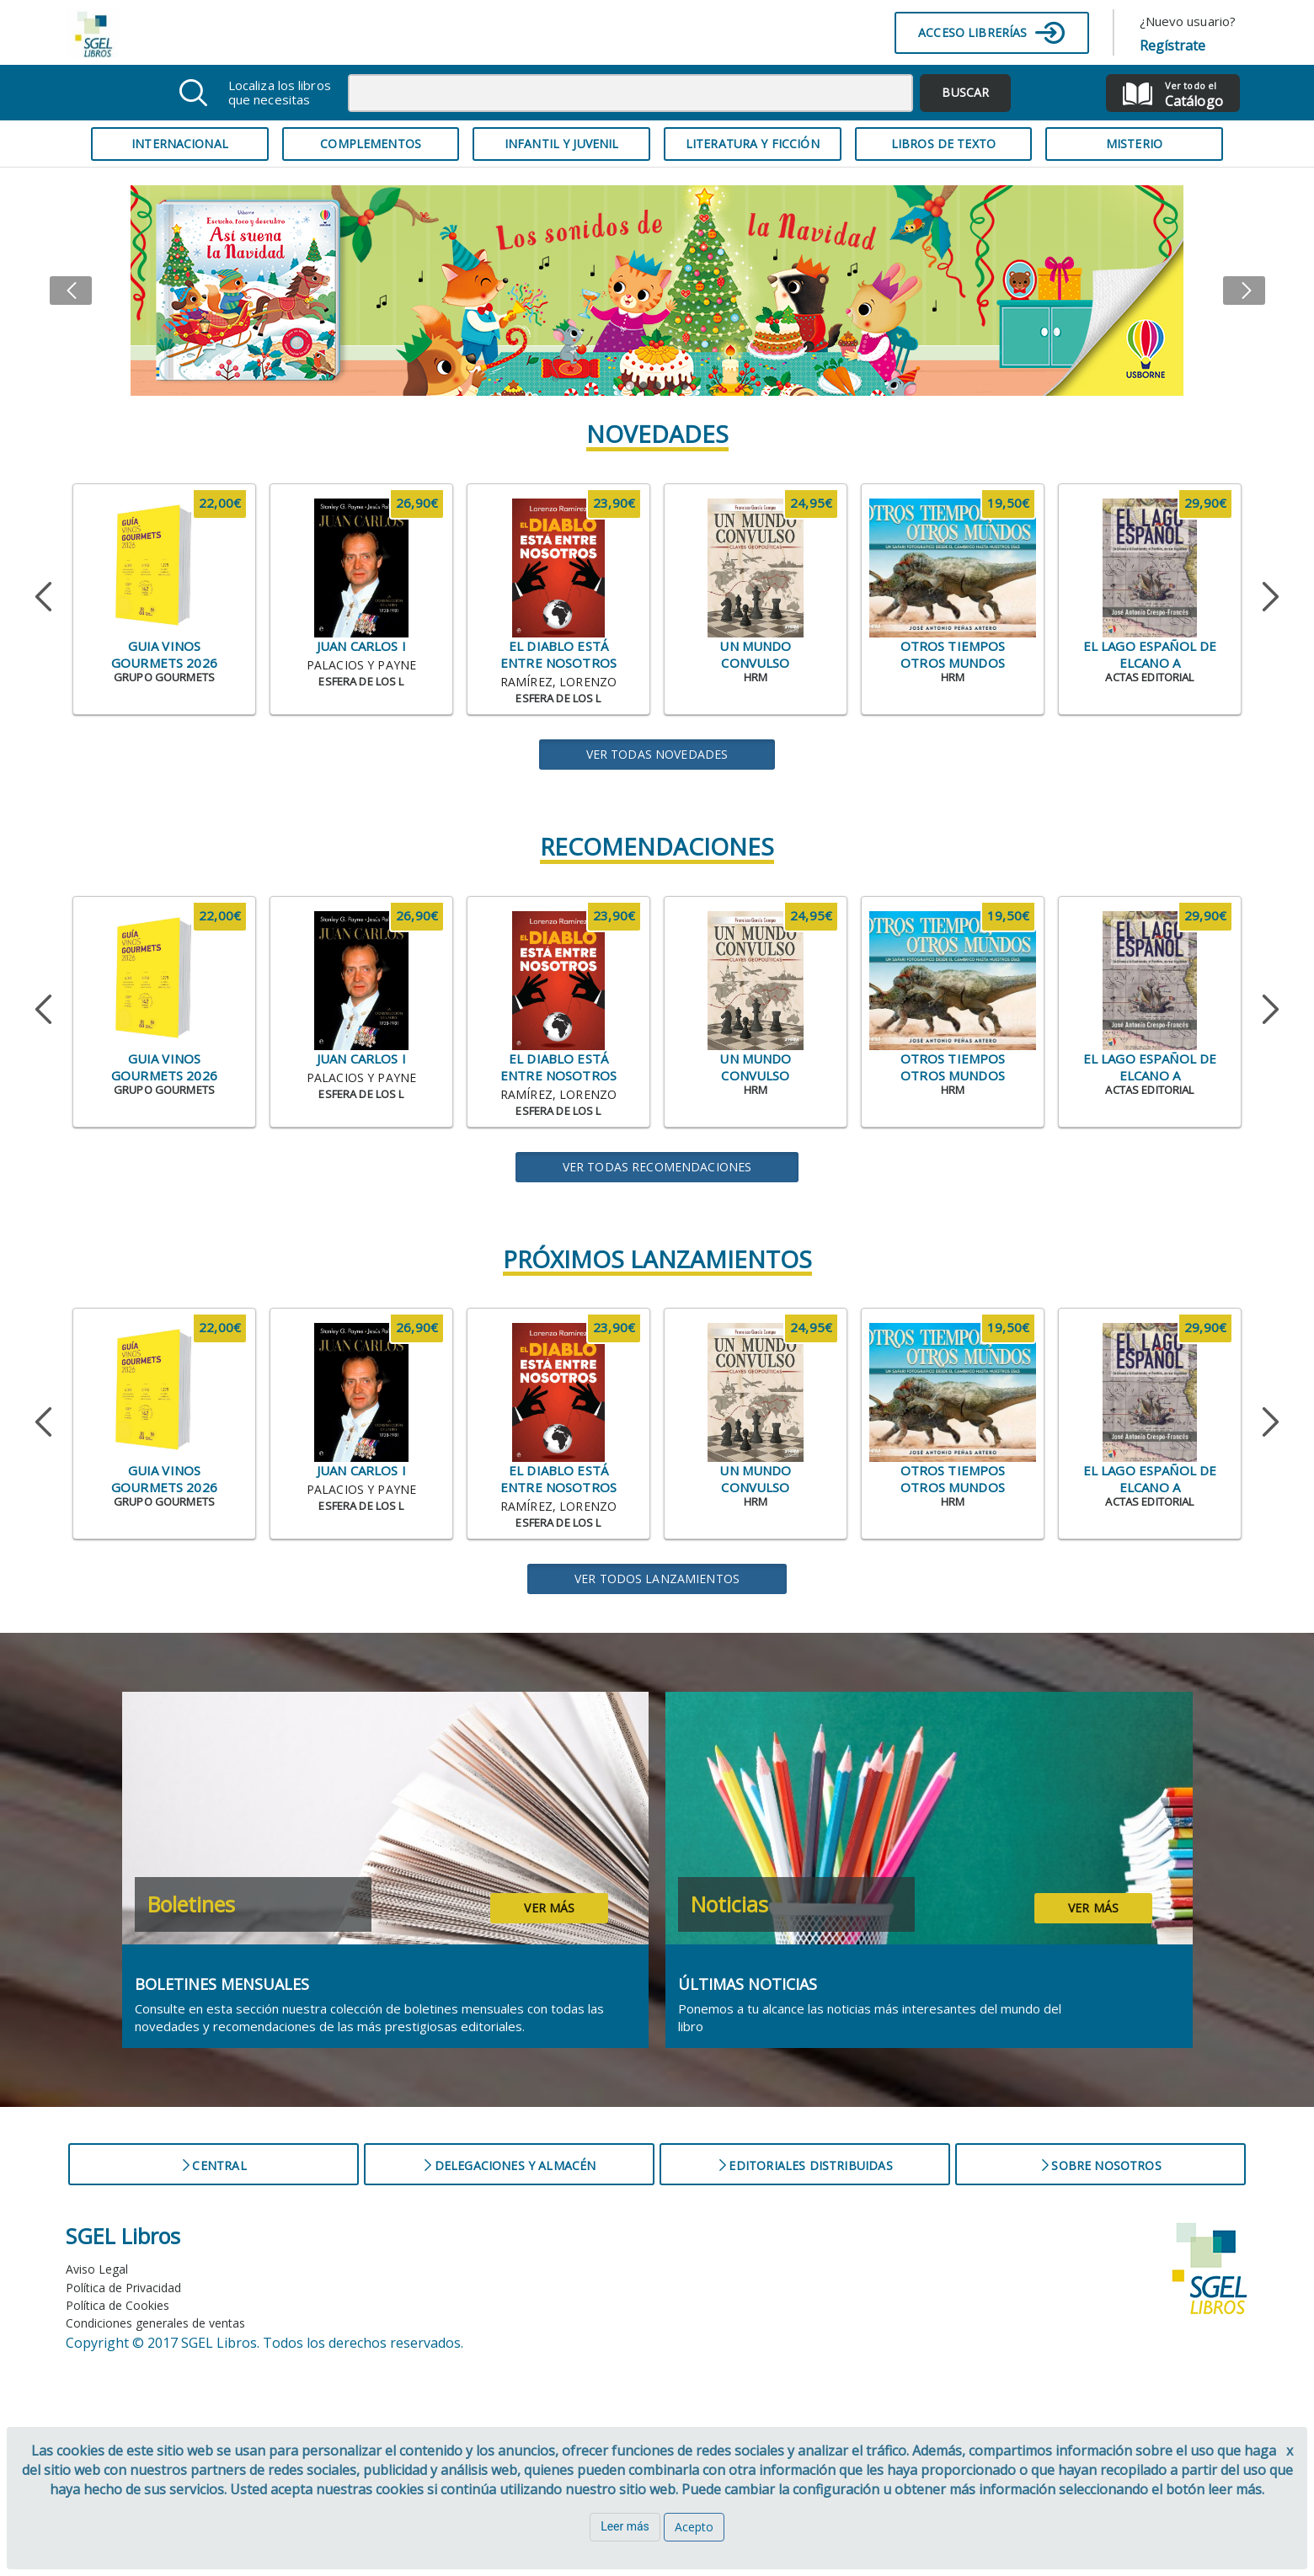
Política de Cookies (117, 2305)
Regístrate (1173, 45)
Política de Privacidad (123, 2288)
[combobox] (631, 93)
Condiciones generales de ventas (155, 2323)
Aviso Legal (97, 2269)
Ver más (549, 1908)
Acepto (694, 2527)
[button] (98, 290)
